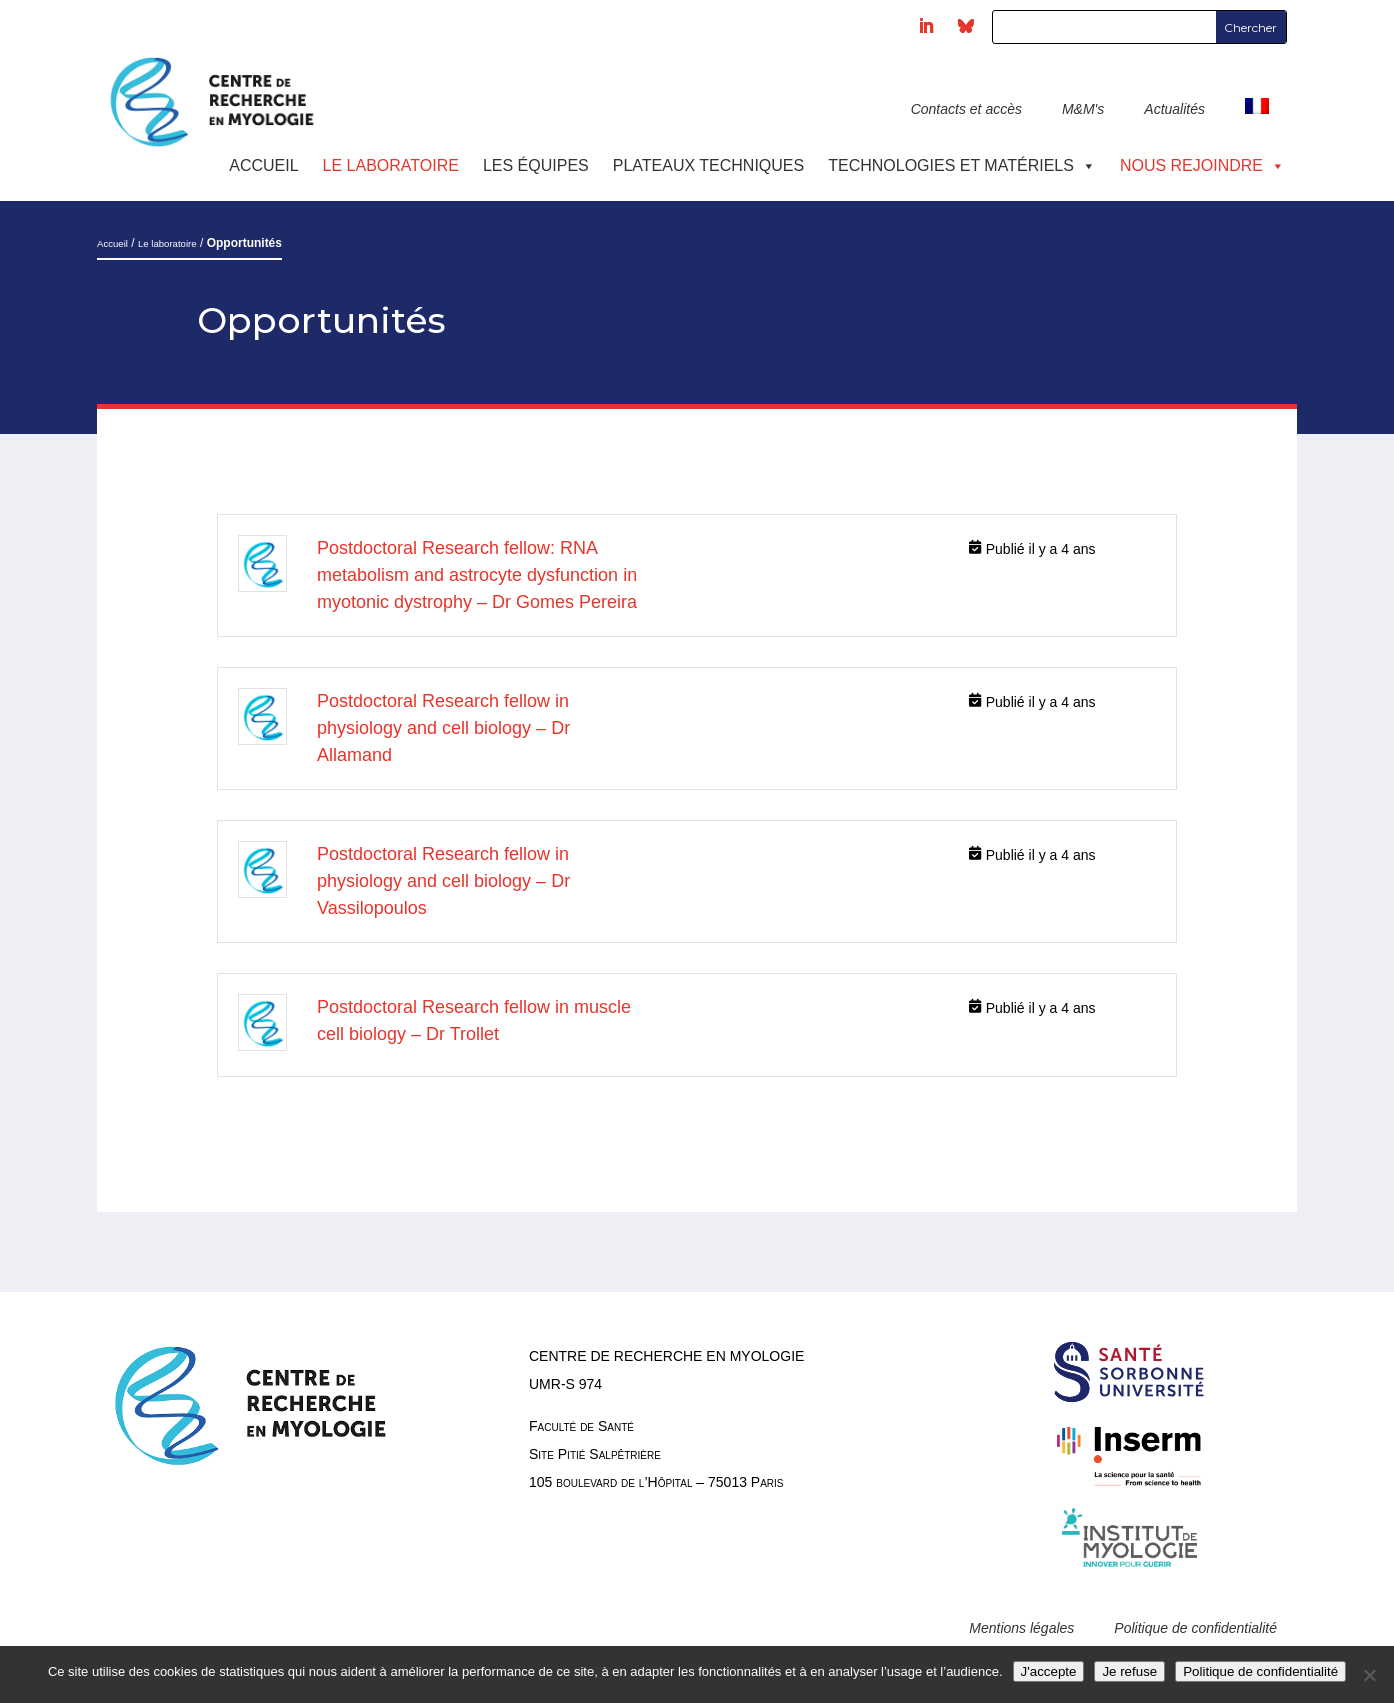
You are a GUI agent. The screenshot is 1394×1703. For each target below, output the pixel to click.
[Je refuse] (1369, 1675)
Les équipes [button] (536, 165)
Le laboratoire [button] (391, 165)
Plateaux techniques (708, 165)
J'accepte (1049, 1671)
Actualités (1174, 109)
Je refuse (1129, 1671)
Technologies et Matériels (962, 165)
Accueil (263, 165)
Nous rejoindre (1202, 165)
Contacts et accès (966, 109)
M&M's (1083, 109)
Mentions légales (1021, 1628)
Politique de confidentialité (1195, 1628)
